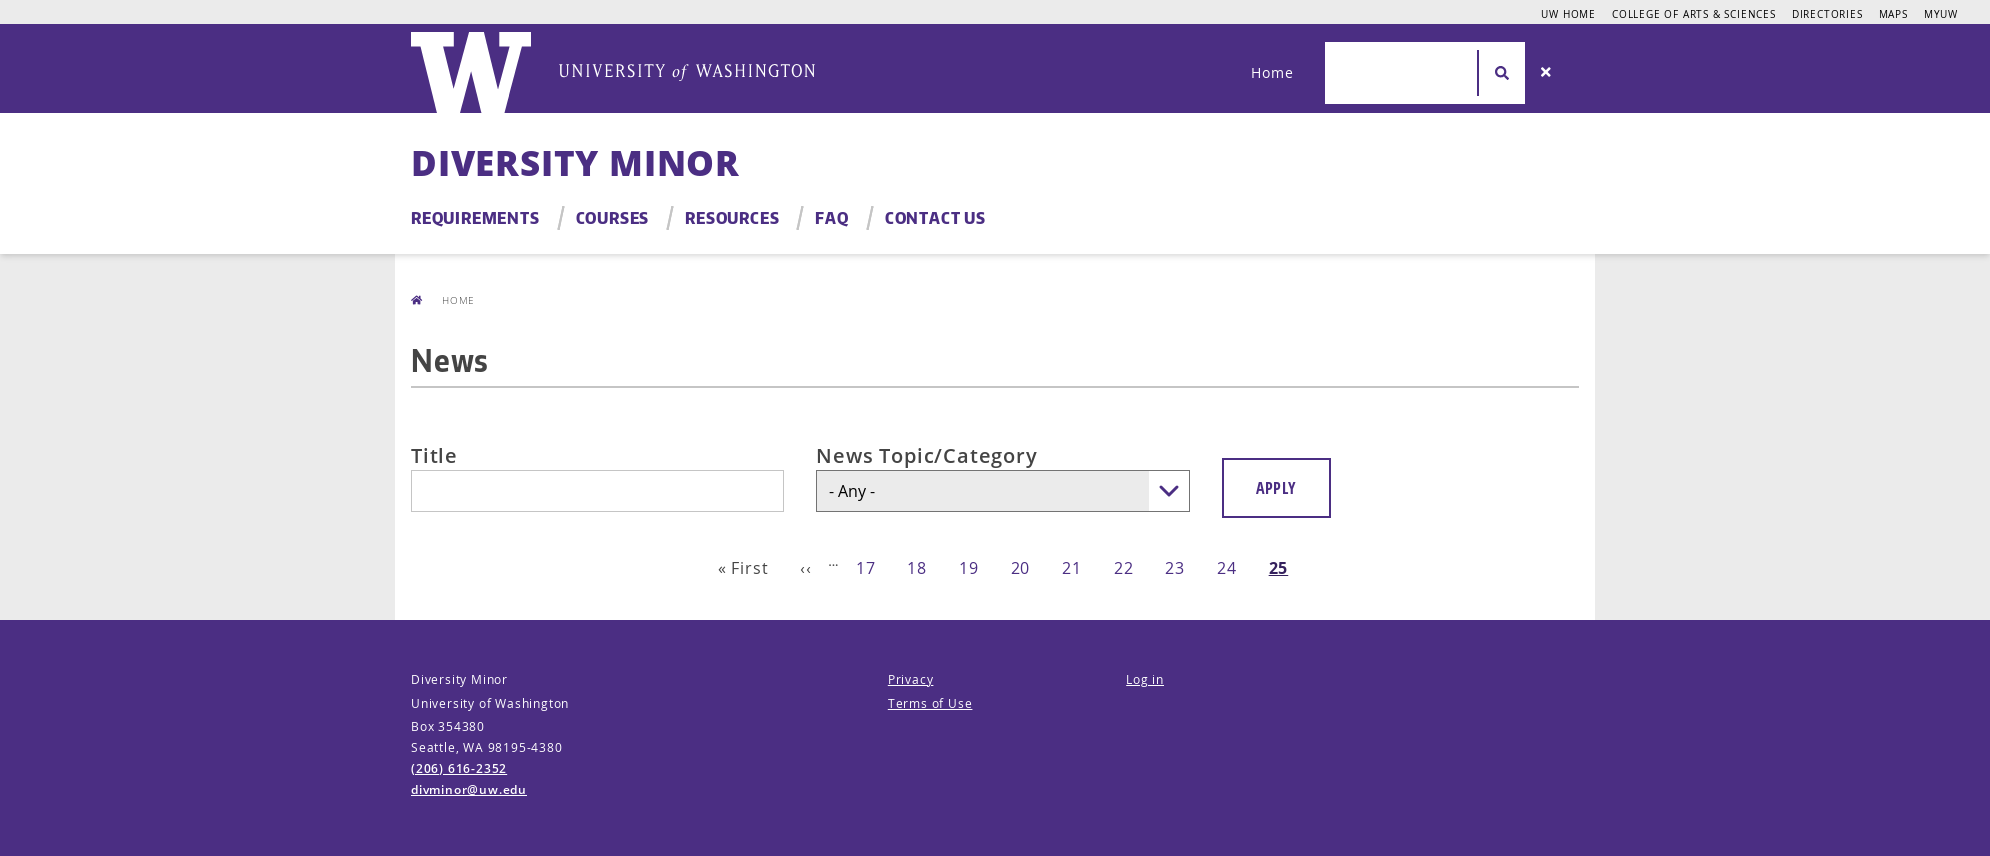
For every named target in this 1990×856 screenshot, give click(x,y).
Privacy (911, 679)
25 (1279, 568)
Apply (1276, 488)
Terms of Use (930, 703)
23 (1175, 568)
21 (1072, 568)
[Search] (1546, 73)
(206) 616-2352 (459, 768)
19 (969, 568)
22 (1124, 568)
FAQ (831, 218)
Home (1272, 72)
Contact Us (935, 218)
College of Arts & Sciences (1694, 14)
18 (917, 568)
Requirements (475, 218)
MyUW (1941, 14)
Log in (1145, 679)
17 (866, 568)
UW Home (1568, 14)
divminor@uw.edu (469, 789)
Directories (1827, 14)
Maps (1893, 14)
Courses (613, 218)
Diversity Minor (575, 162)
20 (1021, 568)
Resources (732, 218)
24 (1227, 568)
